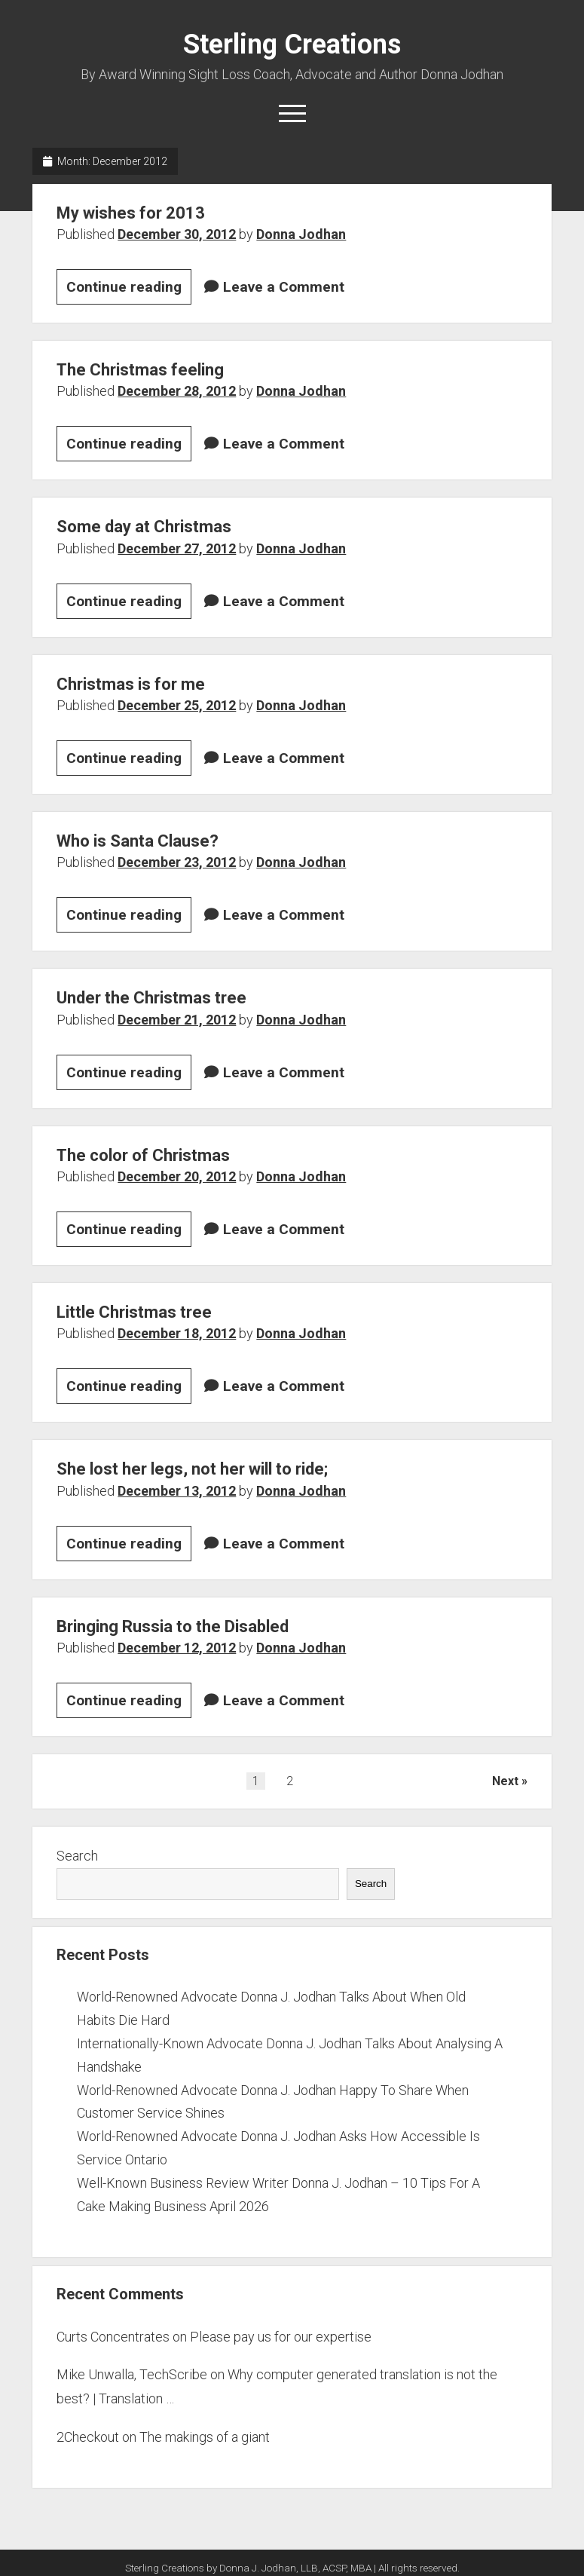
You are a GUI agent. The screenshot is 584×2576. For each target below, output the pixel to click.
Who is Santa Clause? (138, 841)
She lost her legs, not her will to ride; (192, 1469)
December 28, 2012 (177, 391)
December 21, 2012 (177, 1020)
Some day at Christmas (144, 526)
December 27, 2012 (177, 548)
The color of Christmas (143, 1155)
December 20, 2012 (177, 1176)
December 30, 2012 (177, 234)
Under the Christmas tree (151, 997)
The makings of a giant (204, 2437)
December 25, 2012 (177, 705)
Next (505, 1781)
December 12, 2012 (177, 1648)
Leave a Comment (283, 287)
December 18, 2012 (177, 1333)
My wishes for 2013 (131, 213)
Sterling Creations (292, 44)
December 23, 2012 (177, 862)
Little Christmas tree (134, 1312)
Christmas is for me (131, 684)
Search (77, 1856)
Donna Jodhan (301, 234)
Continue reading (128, 289)
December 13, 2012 (177, 1491)
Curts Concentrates (113, 2337)
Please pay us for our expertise (280, 2337)
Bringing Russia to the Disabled (173, 1626)
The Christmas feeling (140, 369)
